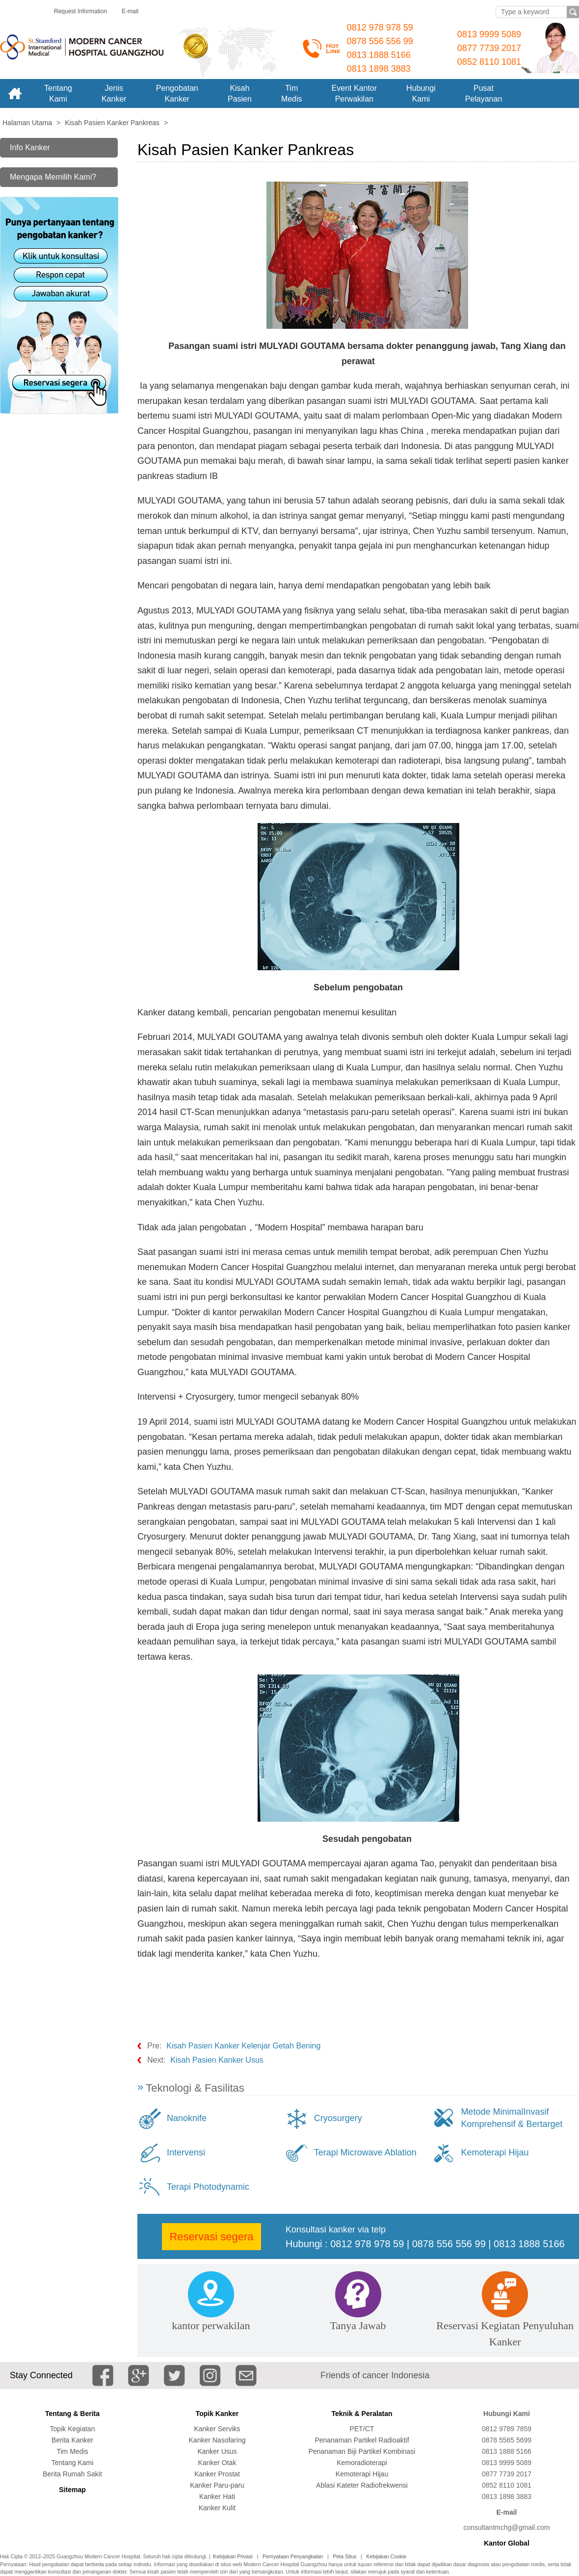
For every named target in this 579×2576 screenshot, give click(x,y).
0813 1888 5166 (379, 55)
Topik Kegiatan (72, 2429)
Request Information (80, 11)
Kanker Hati (217, 2496)
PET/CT (362, 2429)
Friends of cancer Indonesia (374, 2375)
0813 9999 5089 (489, 34)
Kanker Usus (217, 2451)
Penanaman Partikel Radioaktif (362, 2440)
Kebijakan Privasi (233, 2556)
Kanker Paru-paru (217, 2485)
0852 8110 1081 (489, 62)
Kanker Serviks (217, 2429)
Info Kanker (30, 147)
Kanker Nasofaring (217, 2440)
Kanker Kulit (217, 2508)
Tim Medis (72, 2451)
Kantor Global (506, 2543)
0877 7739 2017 (489, 48)
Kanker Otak (217, 2463)
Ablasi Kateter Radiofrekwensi (362, 2485)
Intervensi (186, 2152)
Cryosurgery (338, 2118)
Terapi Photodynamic (208, 2187)
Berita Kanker (72, 2440)
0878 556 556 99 (380, 41)
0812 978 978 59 (380, 27)
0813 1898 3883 (379, 69)
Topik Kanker (217, 2413)
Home (14, 93)
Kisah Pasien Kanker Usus (216, 2060)
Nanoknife (187, 2118)
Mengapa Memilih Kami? (53, 177)
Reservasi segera (211, 2237)
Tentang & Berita (72, 2413)
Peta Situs (344, 2556)
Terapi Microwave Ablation (365, 2152)
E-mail (130, 11)
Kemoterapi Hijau (494, 2152)
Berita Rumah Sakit (72, 2474)
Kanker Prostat (217, 2474)
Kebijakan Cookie (387, 2556)
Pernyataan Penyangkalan (293, 2556)
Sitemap (72, 2490)
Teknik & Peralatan (361, 2413)
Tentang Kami (73, 2463)
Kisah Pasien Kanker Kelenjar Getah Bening (243, 2046)
